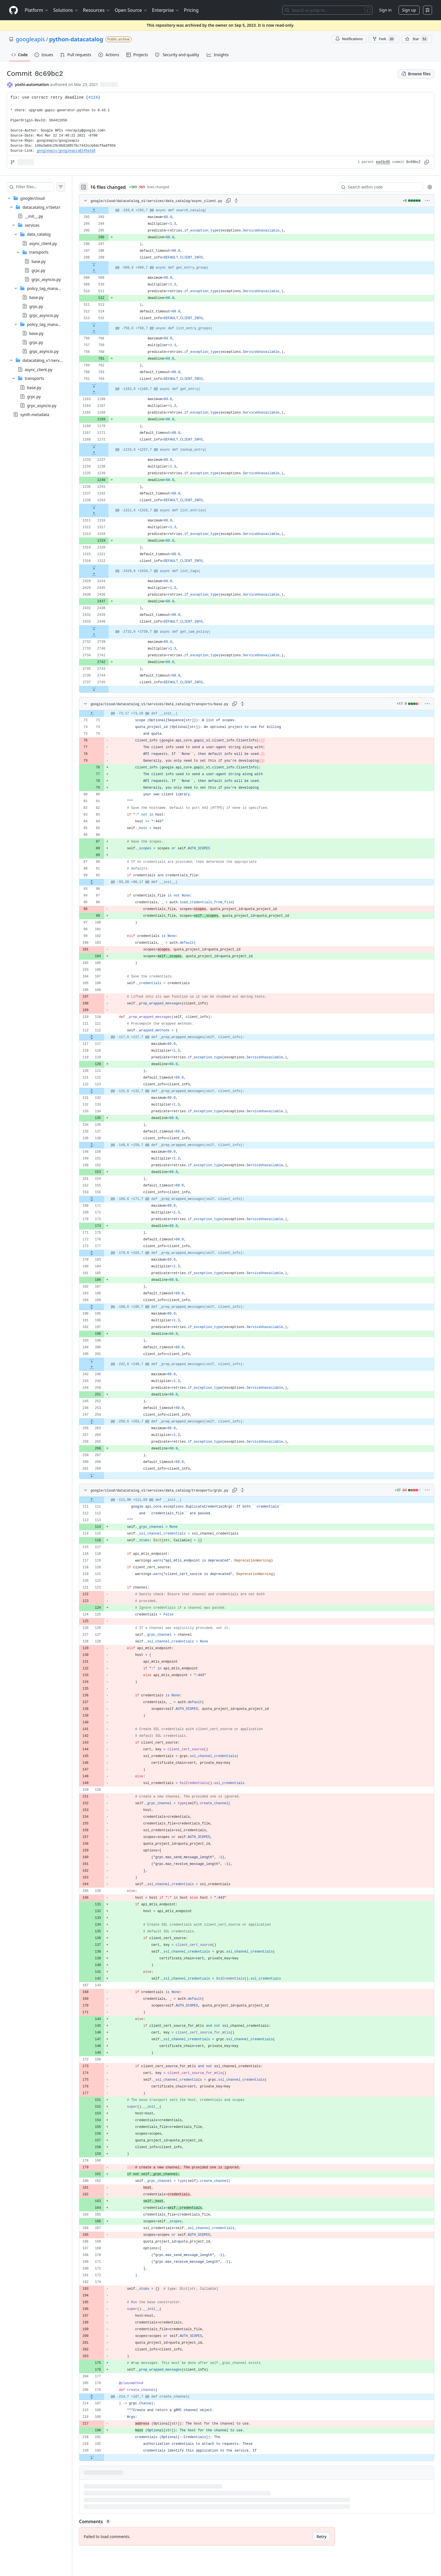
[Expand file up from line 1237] (105, 453)
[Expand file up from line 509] (105, 271)
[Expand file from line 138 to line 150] (103, 1145)
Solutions (65, 10)
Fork (383, 39)
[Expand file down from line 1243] (105, 507)
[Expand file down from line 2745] (105, 689)
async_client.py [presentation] (43, 243)
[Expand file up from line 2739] (105, 635)
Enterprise (165, 10)
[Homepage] (13, 10)
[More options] (427, 200)
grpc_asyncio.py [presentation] (46, 279)
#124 (93, 97)
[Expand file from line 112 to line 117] (103, 1037)
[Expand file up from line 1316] (105, 513)
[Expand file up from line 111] (103, 1500)
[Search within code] (378, 187)
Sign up (409, 10)
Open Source (131, 10)
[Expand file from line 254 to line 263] (103, 1421)
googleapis (30, 39)
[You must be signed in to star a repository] (416, 39)
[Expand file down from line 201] (103, 1361)
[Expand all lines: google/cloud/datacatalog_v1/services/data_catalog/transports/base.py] (254, 704)
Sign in (385, 10)
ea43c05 (383, 162)
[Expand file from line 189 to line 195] (103, 1307)
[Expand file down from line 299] (105, 264)
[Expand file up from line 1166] (105, 392)
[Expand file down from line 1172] (105, 446)
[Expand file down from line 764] (105, 385)
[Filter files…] (40, 187)
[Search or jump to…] (327, 10)
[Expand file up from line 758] (105, 331)
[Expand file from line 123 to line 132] (103, 1091)
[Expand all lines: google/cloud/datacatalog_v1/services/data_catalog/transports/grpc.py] (254, 1490)
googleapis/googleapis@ (66, 151)
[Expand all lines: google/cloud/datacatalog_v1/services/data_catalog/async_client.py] (247, 201)
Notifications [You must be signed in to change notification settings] (349, 39)
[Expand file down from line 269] (103, 1475)
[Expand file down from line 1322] (105, 567)
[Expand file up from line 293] (105, 210)
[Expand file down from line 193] (103, 2457)
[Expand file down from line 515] (105, 325)
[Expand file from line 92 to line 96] (103, 882)
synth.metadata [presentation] (34, 414)
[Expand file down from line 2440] (105, 628)
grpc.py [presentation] (38, 270)
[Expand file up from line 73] (103, 713)
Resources (96, 10)
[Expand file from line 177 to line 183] (103, 1253)
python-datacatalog (76, 39)
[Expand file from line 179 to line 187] (103, 2396)
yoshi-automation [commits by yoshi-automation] (32, 84)
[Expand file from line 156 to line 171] (103, 1199)
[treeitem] (41, 302)
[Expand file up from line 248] (103, 1367)
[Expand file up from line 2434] (105, 574)
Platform (37, 10)
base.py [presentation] (39, 261)
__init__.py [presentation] (34, 216)
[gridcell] (262, 210)
